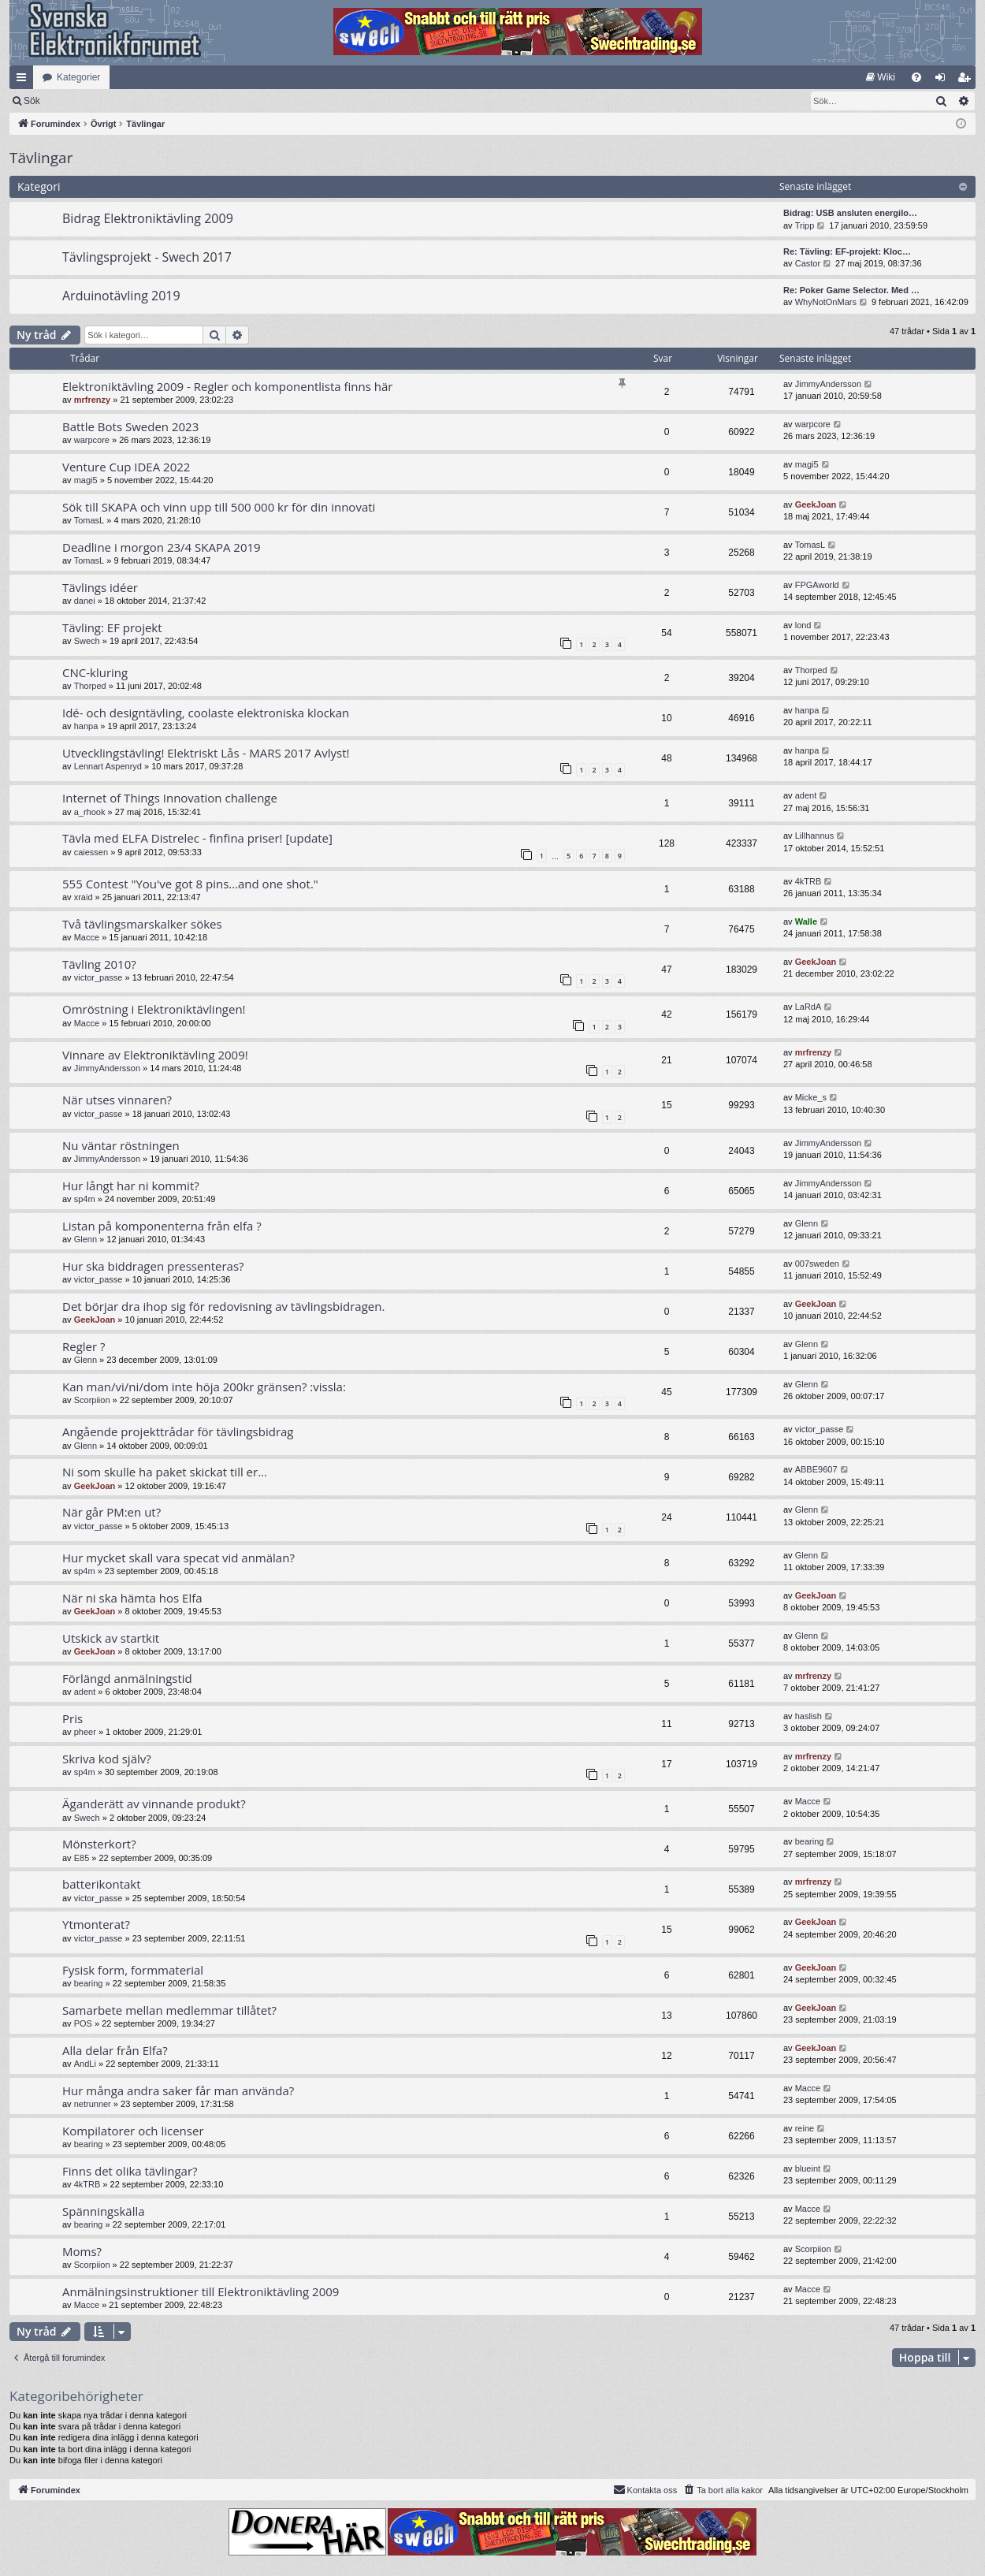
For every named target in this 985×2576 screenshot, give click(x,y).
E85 (82, 1858)
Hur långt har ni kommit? (130, 1185)
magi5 (86, 480)
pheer (85, 1732)
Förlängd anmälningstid (127, 1678)
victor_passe (98, 977)
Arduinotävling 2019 (121, 295)
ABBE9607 (816, 1469)
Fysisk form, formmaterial (132, 1970)
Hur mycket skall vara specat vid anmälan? (178, 1557)
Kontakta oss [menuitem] (645, 2489)
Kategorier (78, 77)
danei (84, 600)
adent (806, 795)
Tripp (805, 225)
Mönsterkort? (99, 1844)
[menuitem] (881, 77)
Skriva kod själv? (106, 1758)
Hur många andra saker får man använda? (178, 2090)
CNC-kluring (95, 672)
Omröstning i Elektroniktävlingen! (154, 1009)
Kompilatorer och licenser (133, 2131)
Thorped (90, 686)
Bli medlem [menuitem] (967, 80)
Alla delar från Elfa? (115, 2050)
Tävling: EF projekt (112, 627)
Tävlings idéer (100, 587)
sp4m (84, 1199)
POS (83, 2023)
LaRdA (808, 1006)
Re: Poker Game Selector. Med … (851, 290)
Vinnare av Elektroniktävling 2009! (155, 1055)
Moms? (82, 2251)
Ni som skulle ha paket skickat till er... (164, 1472)
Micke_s (811, 1097)
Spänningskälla (103, 2211)
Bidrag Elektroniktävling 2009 (147, 218)
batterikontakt (101, 1884)
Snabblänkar (24, 80)
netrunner (92, 2104)
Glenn (85, 1239)
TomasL (89, 520)
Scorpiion (92, 1400)
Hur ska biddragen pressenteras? (153, 1266)
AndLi (85, 2063)
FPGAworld (817, 585)
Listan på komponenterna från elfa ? (162, 1226)
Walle (806, 921)
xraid (83, 897)
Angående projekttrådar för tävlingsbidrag (178, 1431)
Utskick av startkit (110, 1638)
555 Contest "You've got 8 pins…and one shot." (190, 884)
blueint (807, 2168)
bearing (809, 1841)
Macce (86, 937)
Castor (807, 263)
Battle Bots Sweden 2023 (130, 426)
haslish (808, 1716)
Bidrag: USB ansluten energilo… (850, 213)
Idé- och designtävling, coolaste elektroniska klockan (205, 712)
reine (804, 2128)
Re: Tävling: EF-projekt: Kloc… (847, 251)
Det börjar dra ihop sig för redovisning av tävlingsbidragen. (223, 1306)
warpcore (92, 440)
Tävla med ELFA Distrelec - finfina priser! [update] (197, 838)
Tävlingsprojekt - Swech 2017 (147, 257)
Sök (114, 100)
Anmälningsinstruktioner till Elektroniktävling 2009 (200, 2291)
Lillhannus (814, 835)
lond (803, 625)
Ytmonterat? (96, 1924)
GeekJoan (816, 504)
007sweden (817, 1263)
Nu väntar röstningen (121, 1145)
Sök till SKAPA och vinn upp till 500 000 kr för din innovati (218, 507)
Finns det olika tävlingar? (130, 2171)
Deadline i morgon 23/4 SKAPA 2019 (161, 547)
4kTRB (808, 881)
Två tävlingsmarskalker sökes (142, 924)
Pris (72, 1718)
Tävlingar (40, 157)
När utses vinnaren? (117, 1099)
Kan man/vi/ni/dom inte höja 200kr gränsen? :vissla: (204, 1386)
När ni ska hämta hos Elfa (132, 1598)
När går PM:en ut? (111, 1512)
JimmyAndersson (828, 384)
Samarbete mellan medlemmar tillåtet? (169, 2010)
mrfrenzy (92, 399)
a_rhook (90, 812)
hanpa (86, 726)
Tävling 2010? (99, 964)
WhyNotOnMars (826, 302)
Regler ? (84, 1346)
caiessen (91, 852)
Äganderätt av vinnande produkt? (154, 1803)
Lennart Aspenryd (108, 766)
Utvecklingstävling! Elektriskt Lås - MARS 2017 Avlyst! (205, 753)
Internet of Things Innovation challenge (169, 798)
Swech (87, 641)
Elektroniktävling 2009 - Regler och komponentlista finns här (227, 386)
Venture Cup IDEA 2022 (126, 467)
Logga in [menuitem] (943, 80)
